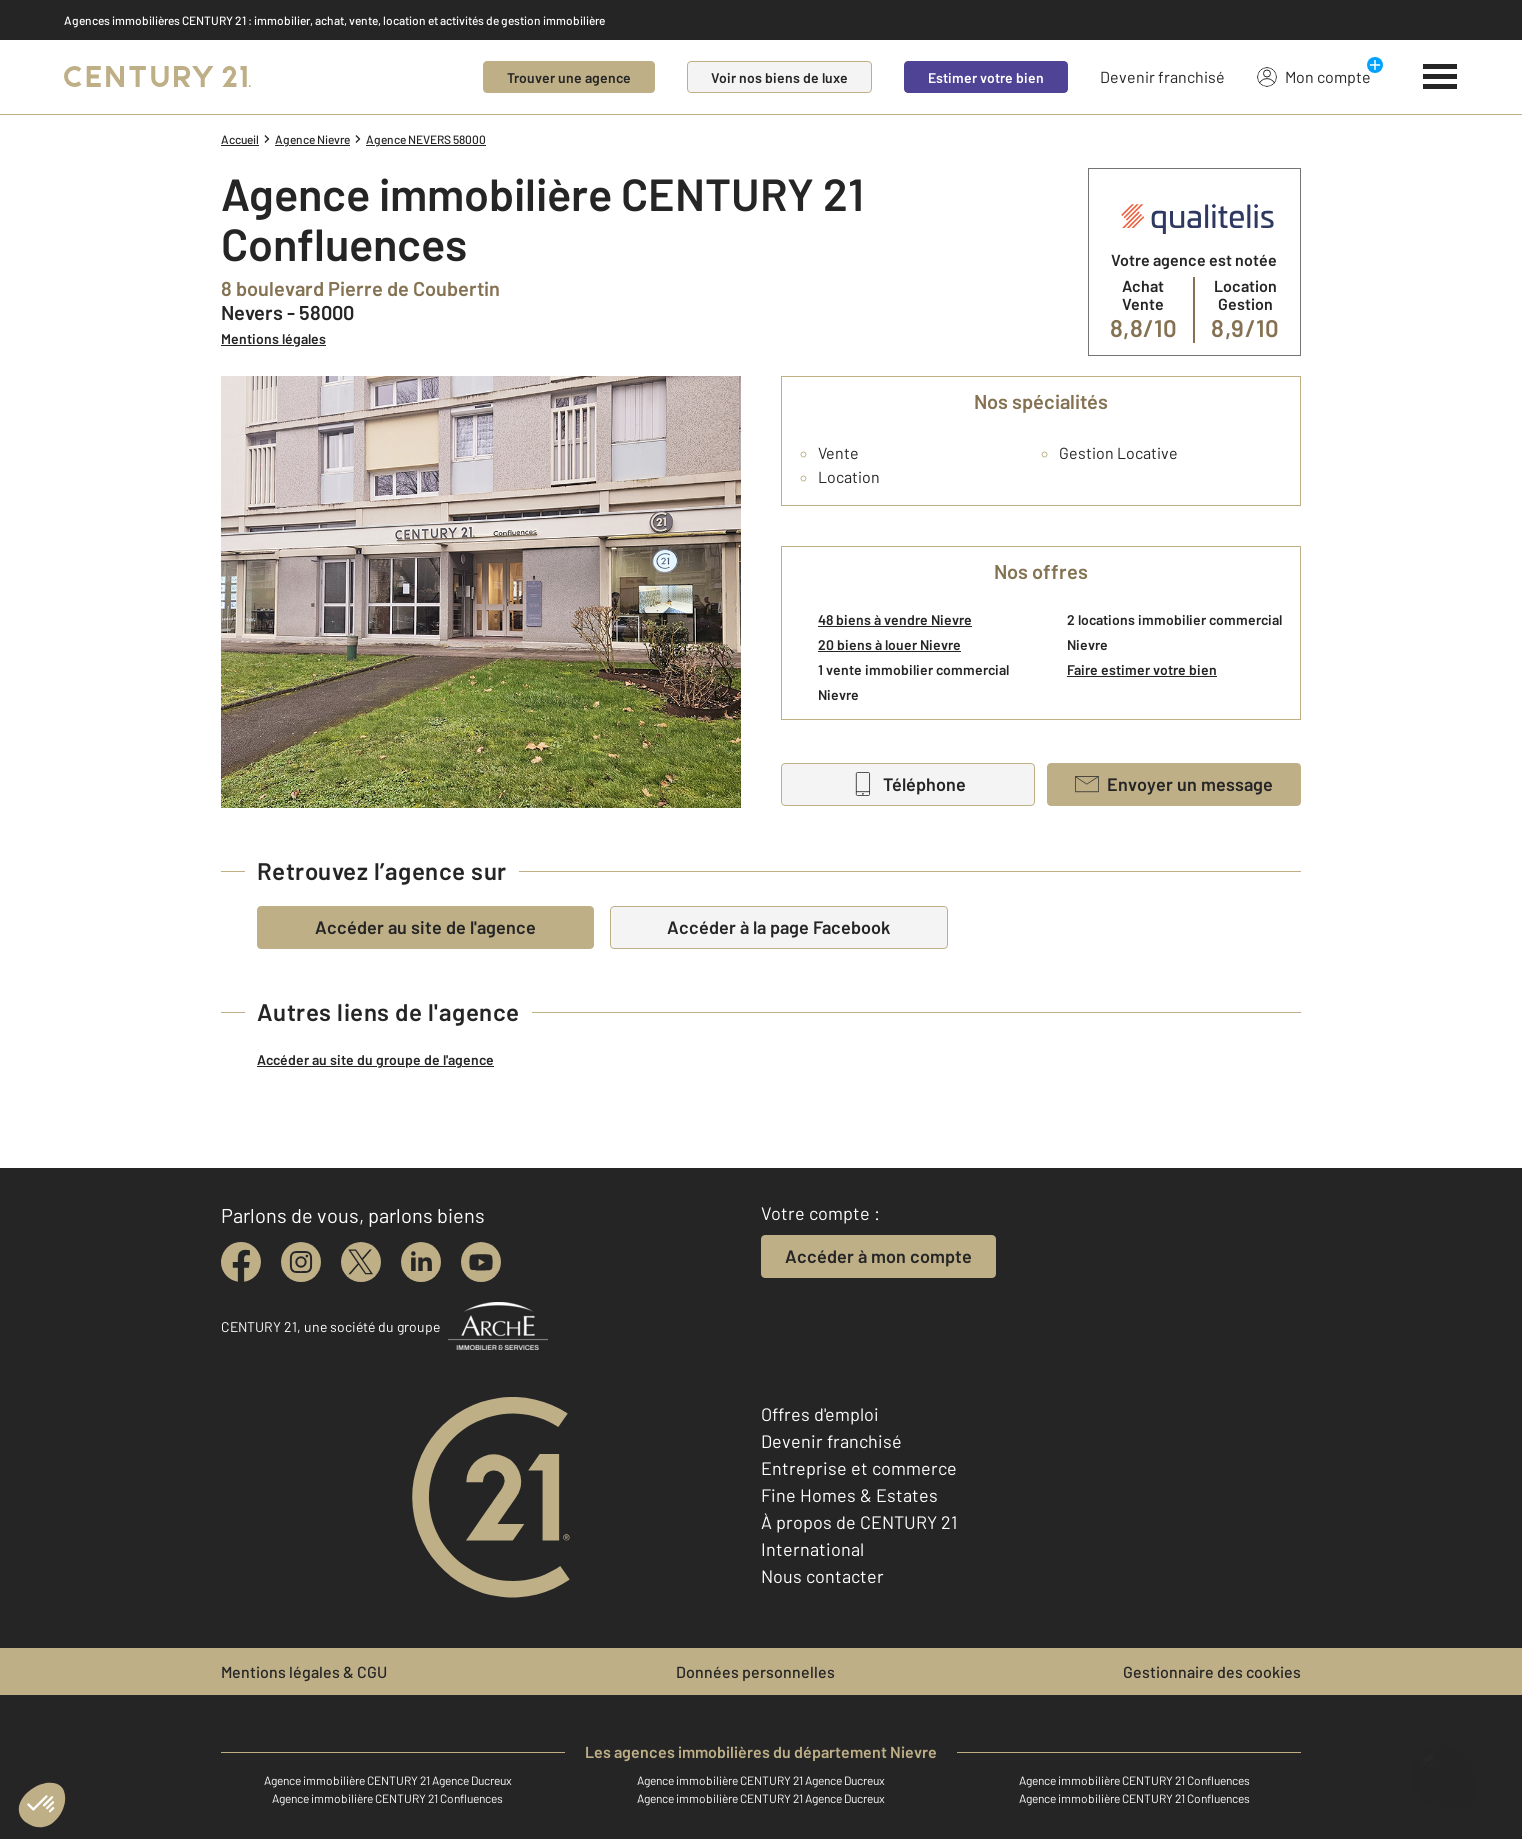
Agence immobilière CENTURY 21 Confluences (1134, 1780)
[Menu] (1440, 77)
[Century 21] (157, 77)
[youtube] (481, 1262)
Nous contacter (822, 1576)
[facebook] (241, 1262)
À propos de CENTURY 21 (859, 1522)
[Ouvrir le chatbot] (1442, 1766)
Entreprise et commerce (859, 1468)
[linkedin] (421, 1262)
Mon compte (1314, 76)
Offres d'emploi (820, 1414)
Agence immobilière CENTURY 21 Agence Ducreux (388, 1780)
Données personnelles (755, 1671)
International (812, 1549)
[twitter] (361, 1262)
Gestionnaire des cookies (1212, 1671)
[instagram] (301, 1262)
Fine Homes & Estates (849, 1495)
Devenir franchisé (1162, 76)
